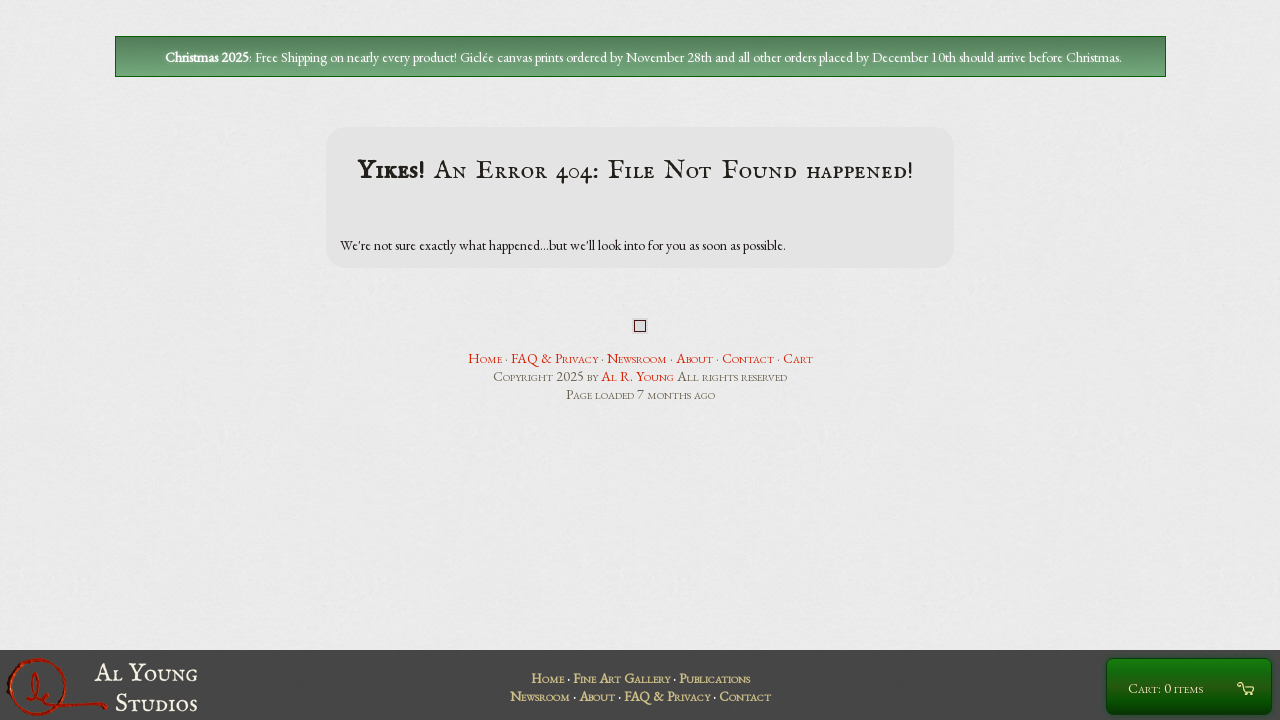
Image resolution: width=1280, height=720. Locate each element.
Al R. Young (637, 376)
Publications (714, 678)
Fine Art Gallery (621, 678)
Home (485, 358)
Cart (798, 358)
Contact (748, 358)
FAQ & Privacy (554, 358)
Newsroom (637, 358)
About (694, 358)
